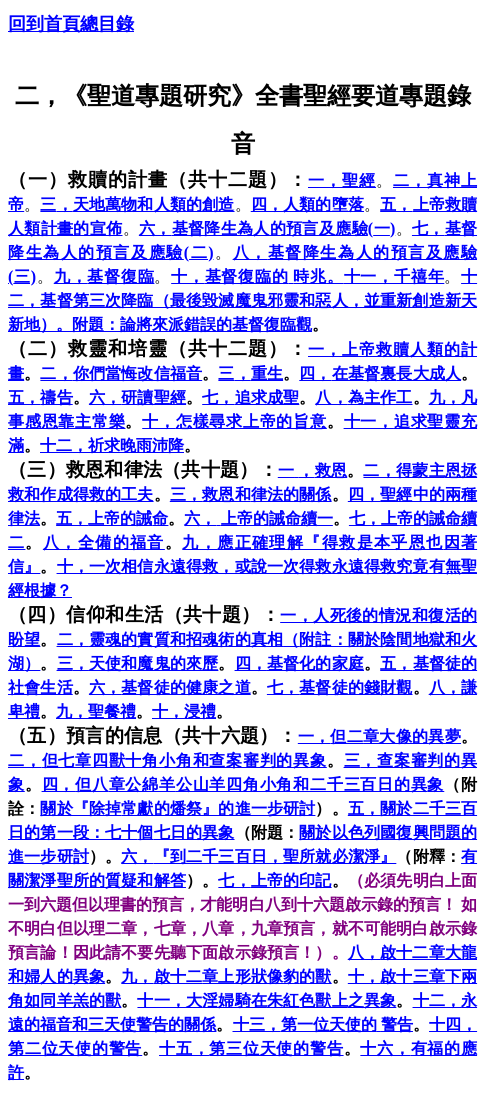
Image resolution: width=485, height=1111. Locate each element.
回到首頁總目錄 (71, 24)
